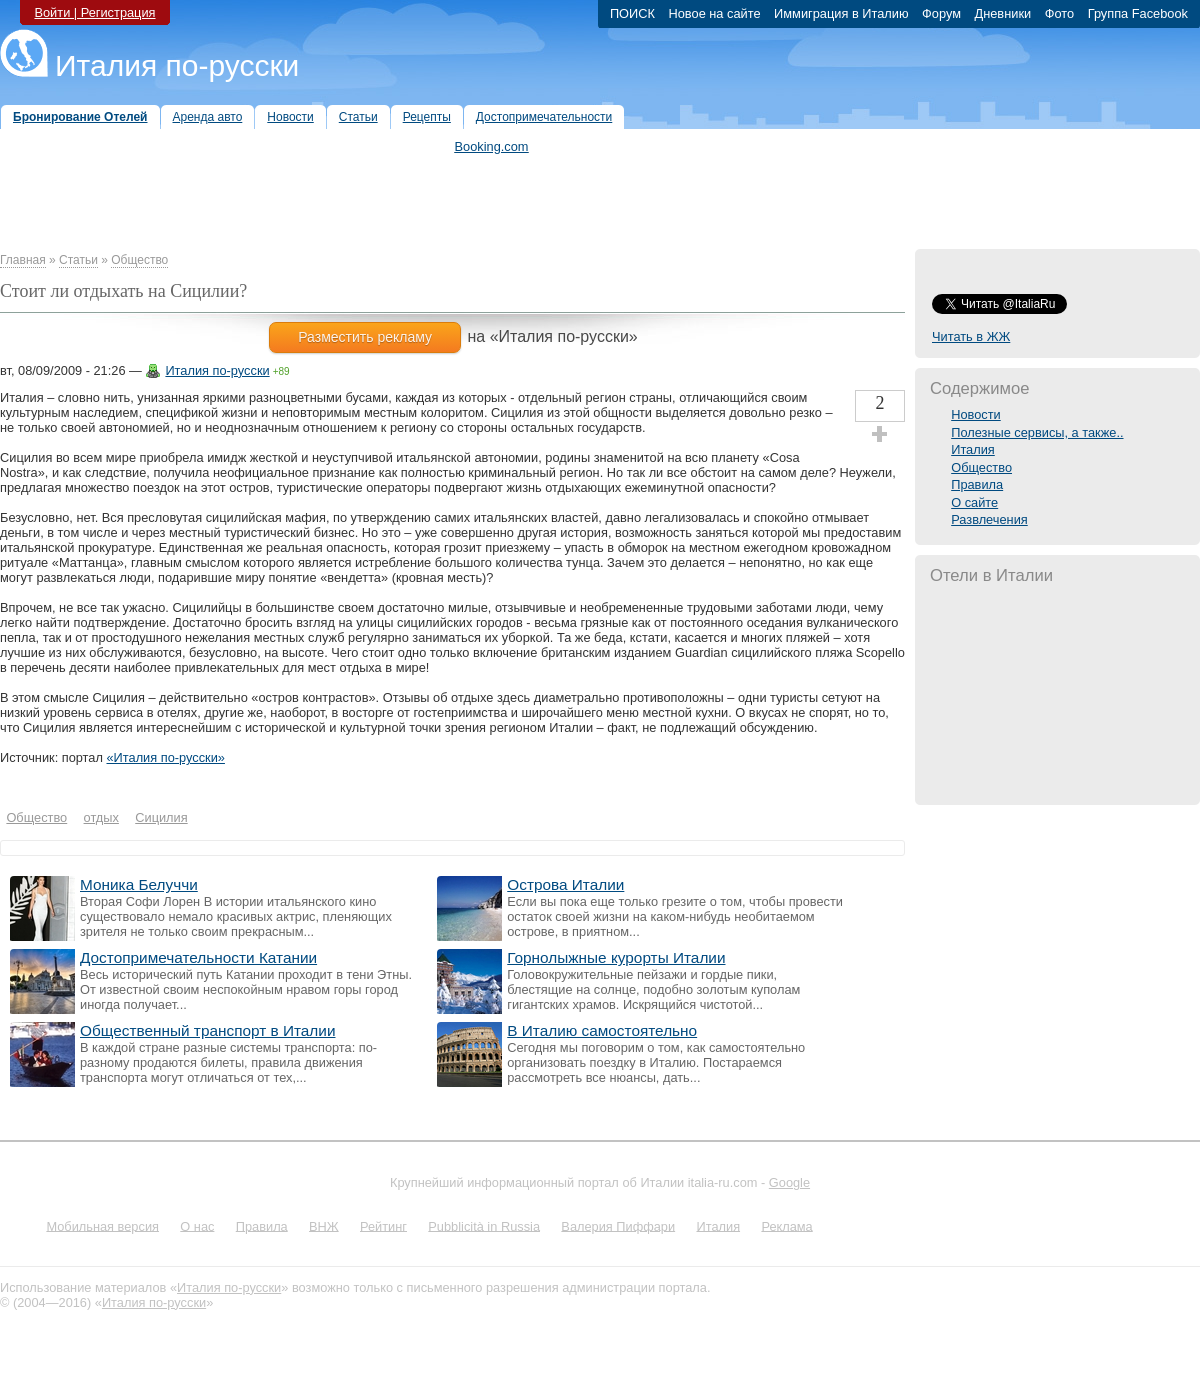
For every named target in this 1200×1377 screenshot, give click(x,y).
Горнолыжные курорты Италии (616, 957)
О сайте (974, 502)
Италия (973, 449)
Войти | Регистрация (94, 12)
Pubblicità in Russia (484, 1225)
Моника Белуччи (139, 884)
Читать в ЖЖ (971, 336)
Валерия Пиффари (618, 1225)
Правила (977, 484)
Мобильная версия (102, 1225)
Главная (23, 260)
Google (789, 1182)
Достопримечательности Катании (198, 957)
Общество (139, 260)
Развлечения (989, 519)
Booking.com (492, 146)
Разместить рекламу (365, 337)
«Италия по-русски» (165, 757)
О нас (197, 1225)
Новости (976, 414)
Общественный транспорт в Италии (208, 1030)
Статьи (78, 260)
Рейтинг (383, 1225)
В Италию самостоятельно (602, 1030)
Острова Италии (565, 884)
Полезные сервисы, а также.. (1037, 432)
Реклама (786, 1225)
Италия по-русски (177, 65)
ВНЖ (324, 1225)
